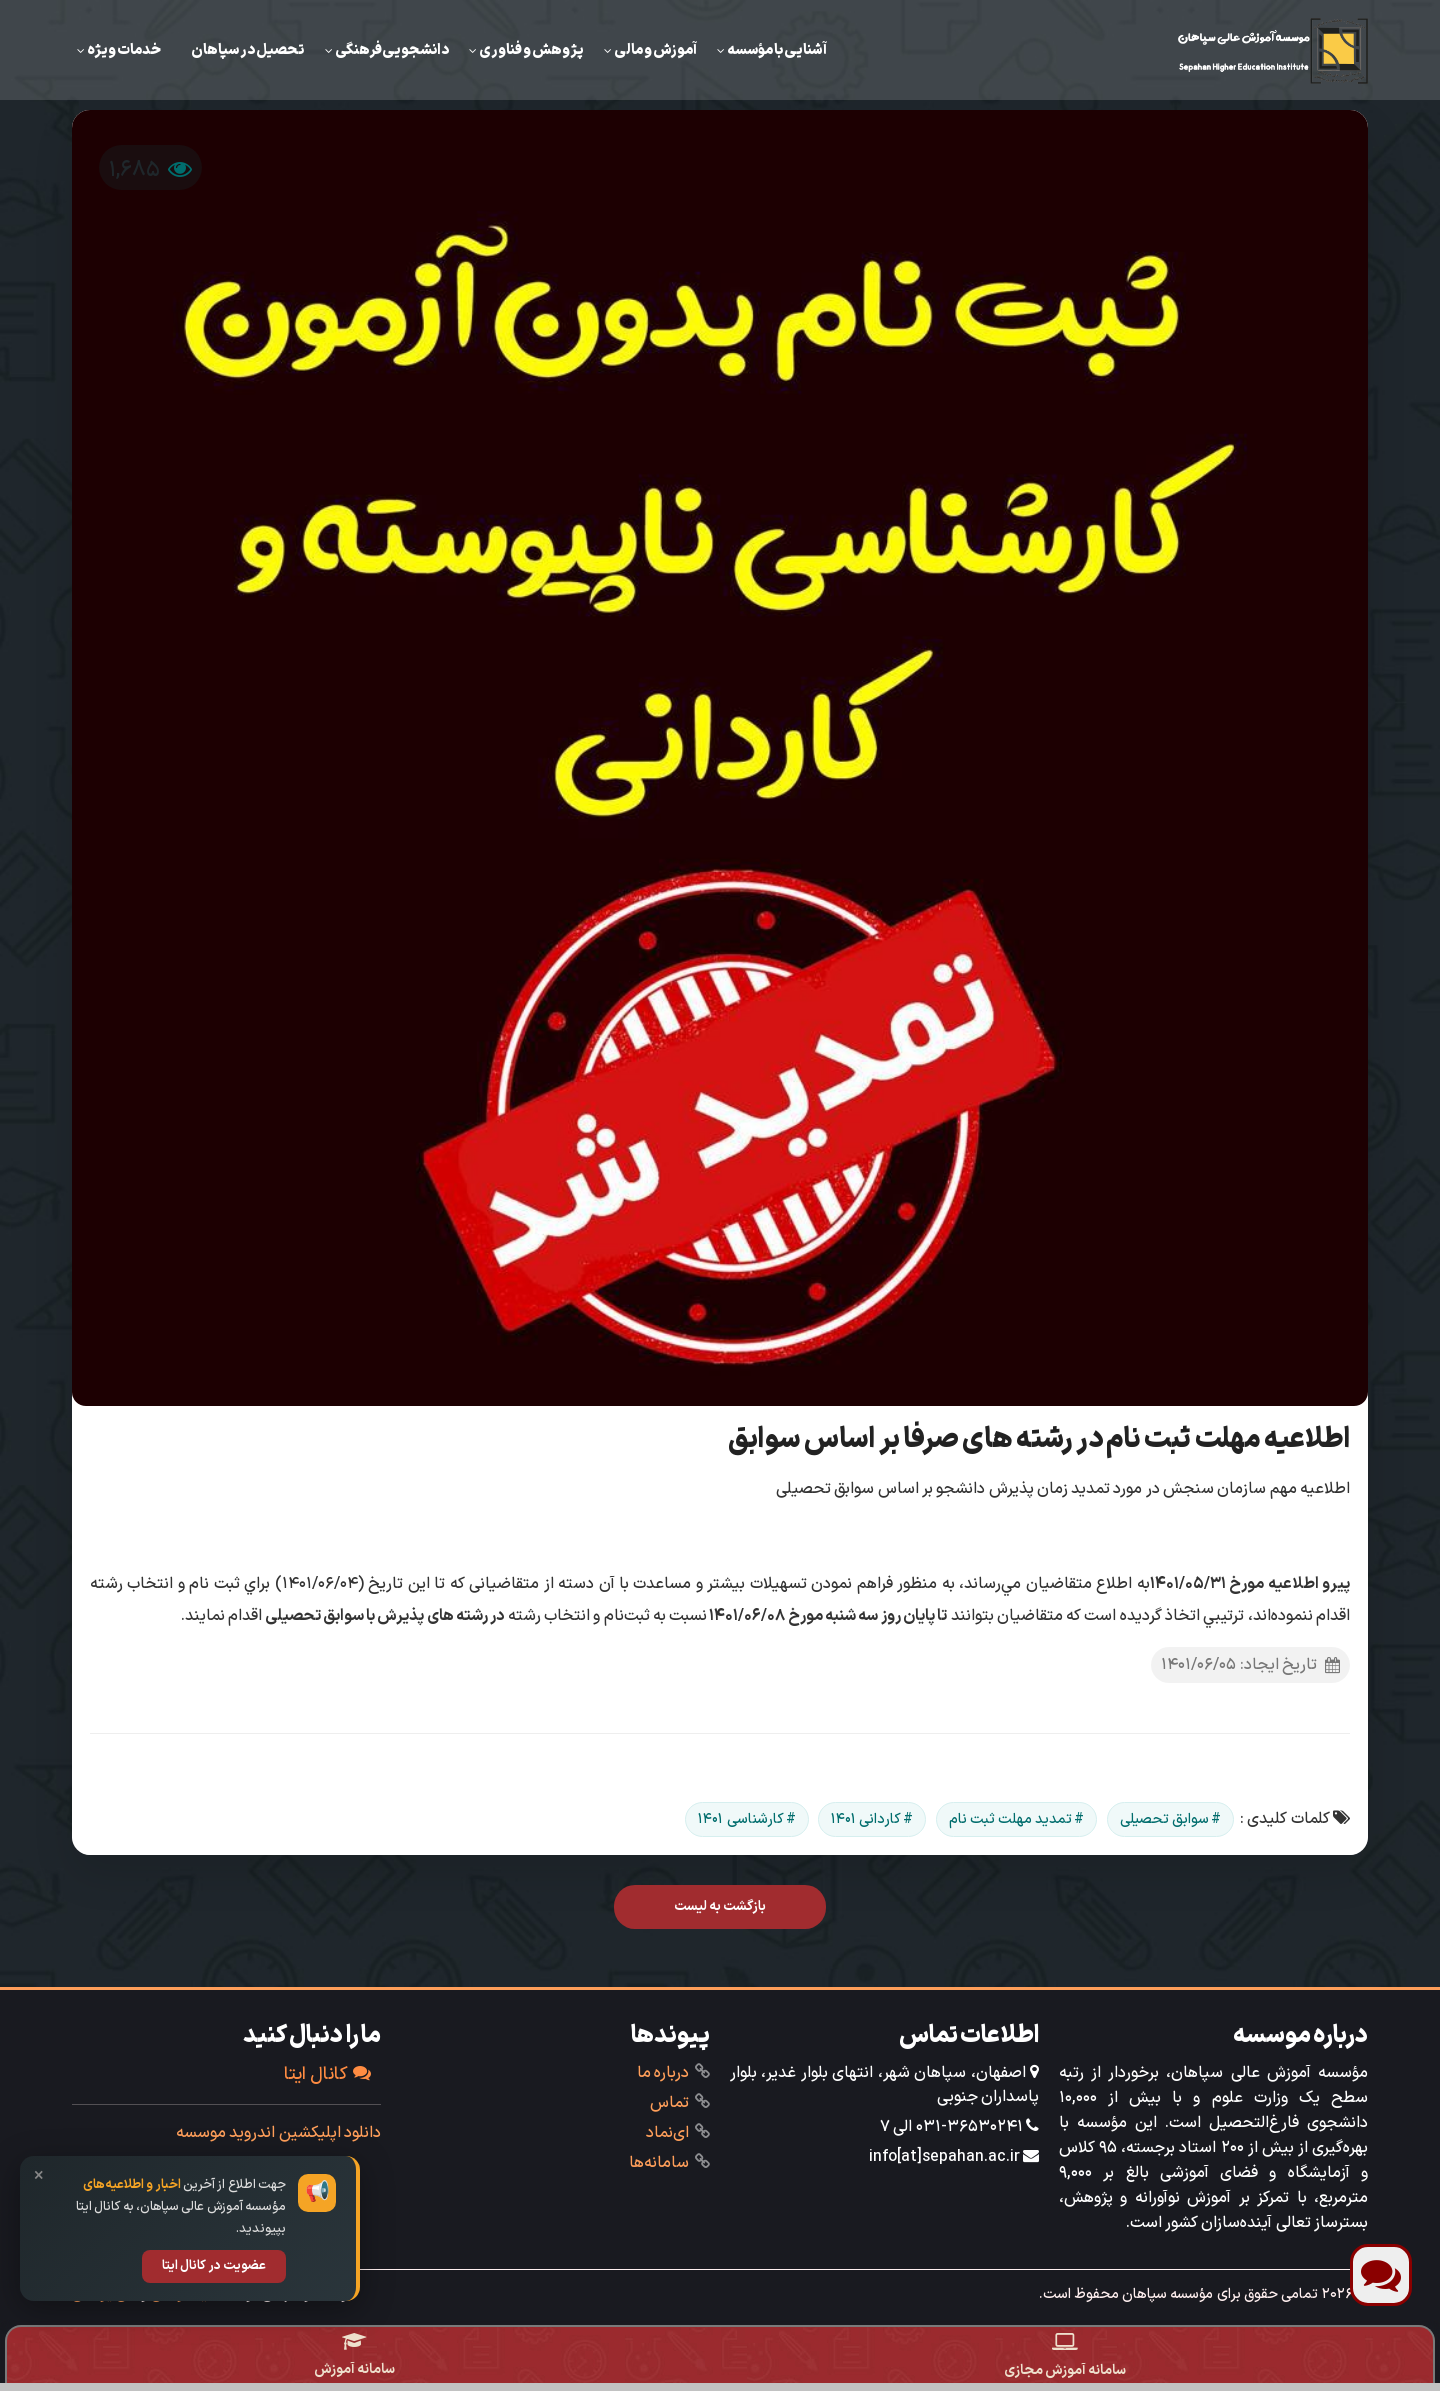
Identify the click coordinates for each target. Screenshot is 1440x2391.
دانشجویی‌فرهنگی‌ (392, 50)
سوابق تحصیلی (1164, 1819)
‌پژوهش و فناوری (531, 50)
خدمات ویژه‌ (124, 50)
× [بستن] (39, 2177)
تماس (669, 2103)
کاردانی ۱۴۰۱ (866, 1819)
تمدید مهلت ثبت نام (1011, 1819)
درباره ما (663, 2073)
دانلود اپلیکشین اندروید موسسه (278, 2133)
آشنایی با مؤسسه (777, 50)
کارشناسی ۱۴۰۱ (740, 1819)
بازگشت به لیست (720, 1906)
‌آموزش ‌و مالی (655, 50)
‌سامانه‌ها (659, 2163)
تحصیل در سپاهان (248, 50)
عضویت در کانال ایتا (214, 2266)
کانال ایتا (327, 2074)
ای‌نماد (667, 2133)
